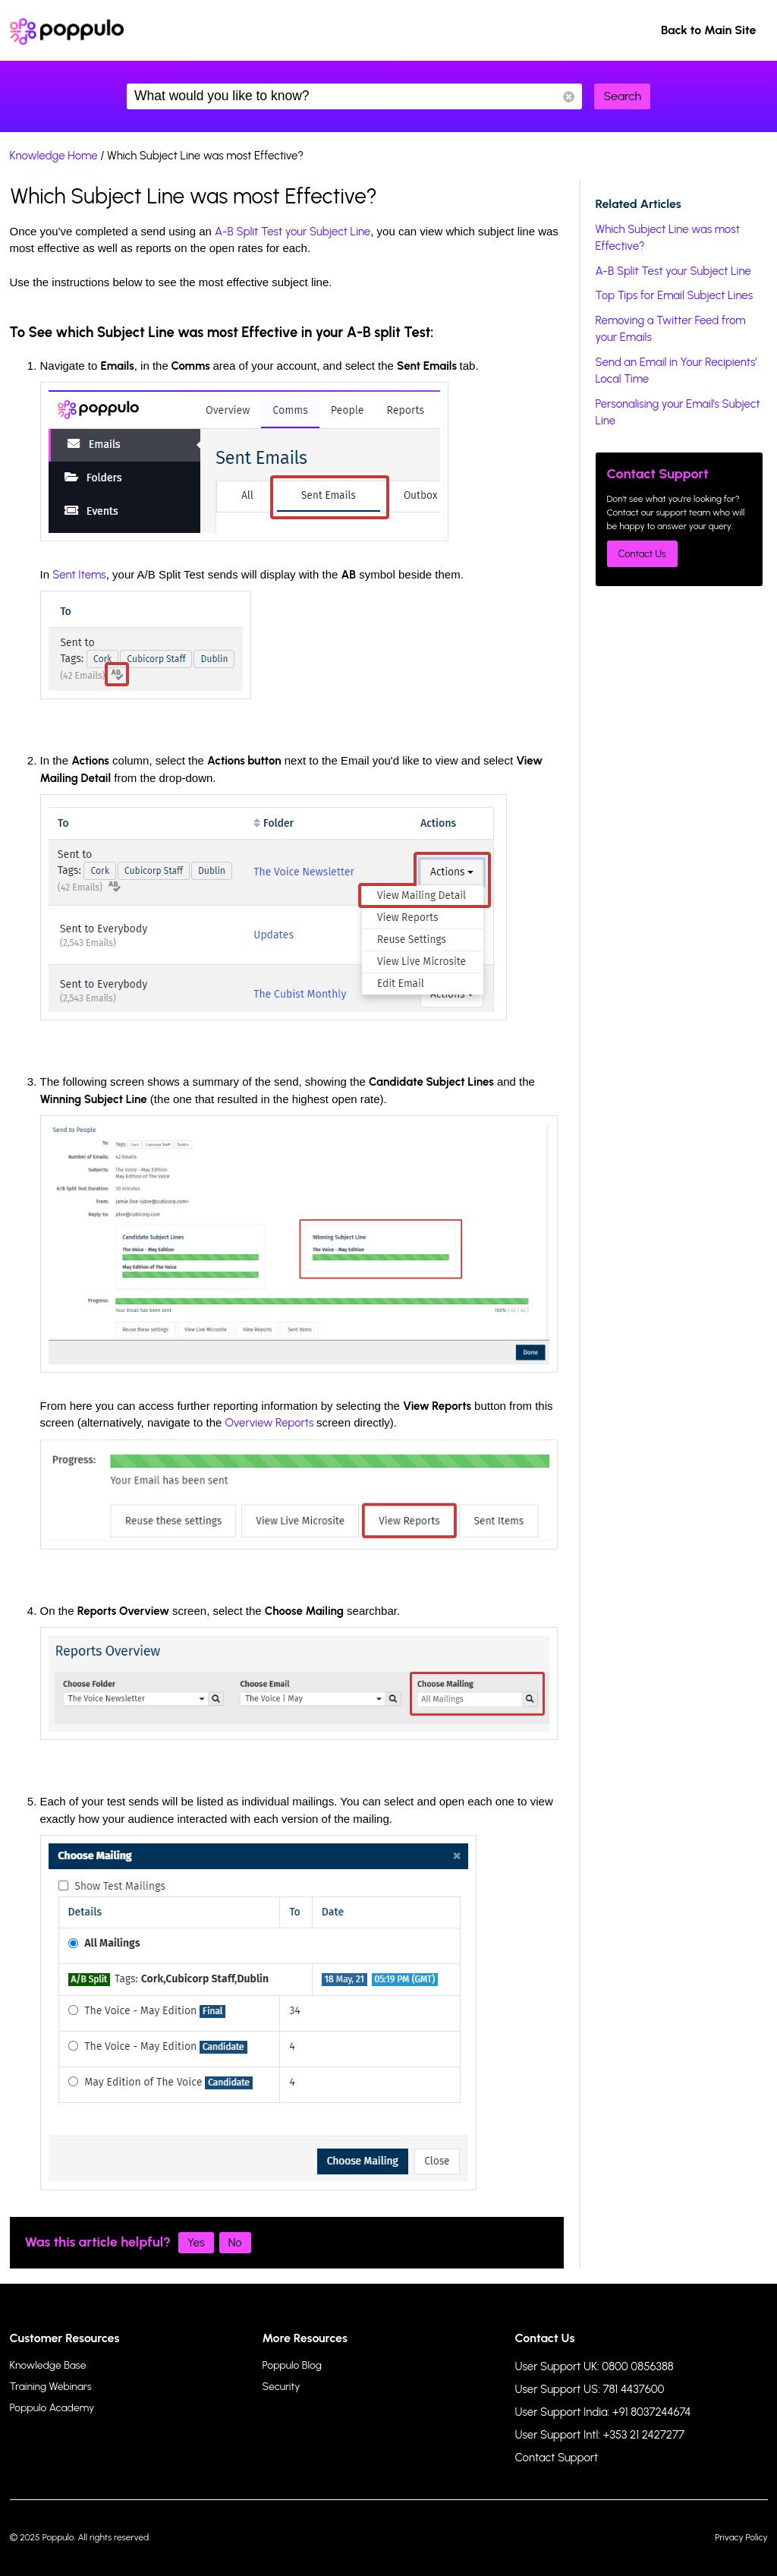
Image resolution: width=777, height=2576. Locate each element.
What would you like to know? (354, 96)
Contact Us (642, 554)
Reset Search (568, 97)
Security (281, 2386)
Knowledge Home (54, 155)
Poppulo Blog (292, 2365)
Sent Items (79, 575)
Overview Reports (269, 1423)
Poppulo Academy (52, 2407)
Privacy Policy (741, 2537)
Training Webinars (51, 2386)
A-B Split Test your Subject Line (292, 231)
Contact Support (557, 2457)
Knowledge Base (48, 2365)
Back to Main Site (709, 30)
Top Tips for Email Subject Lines (674, 295)
